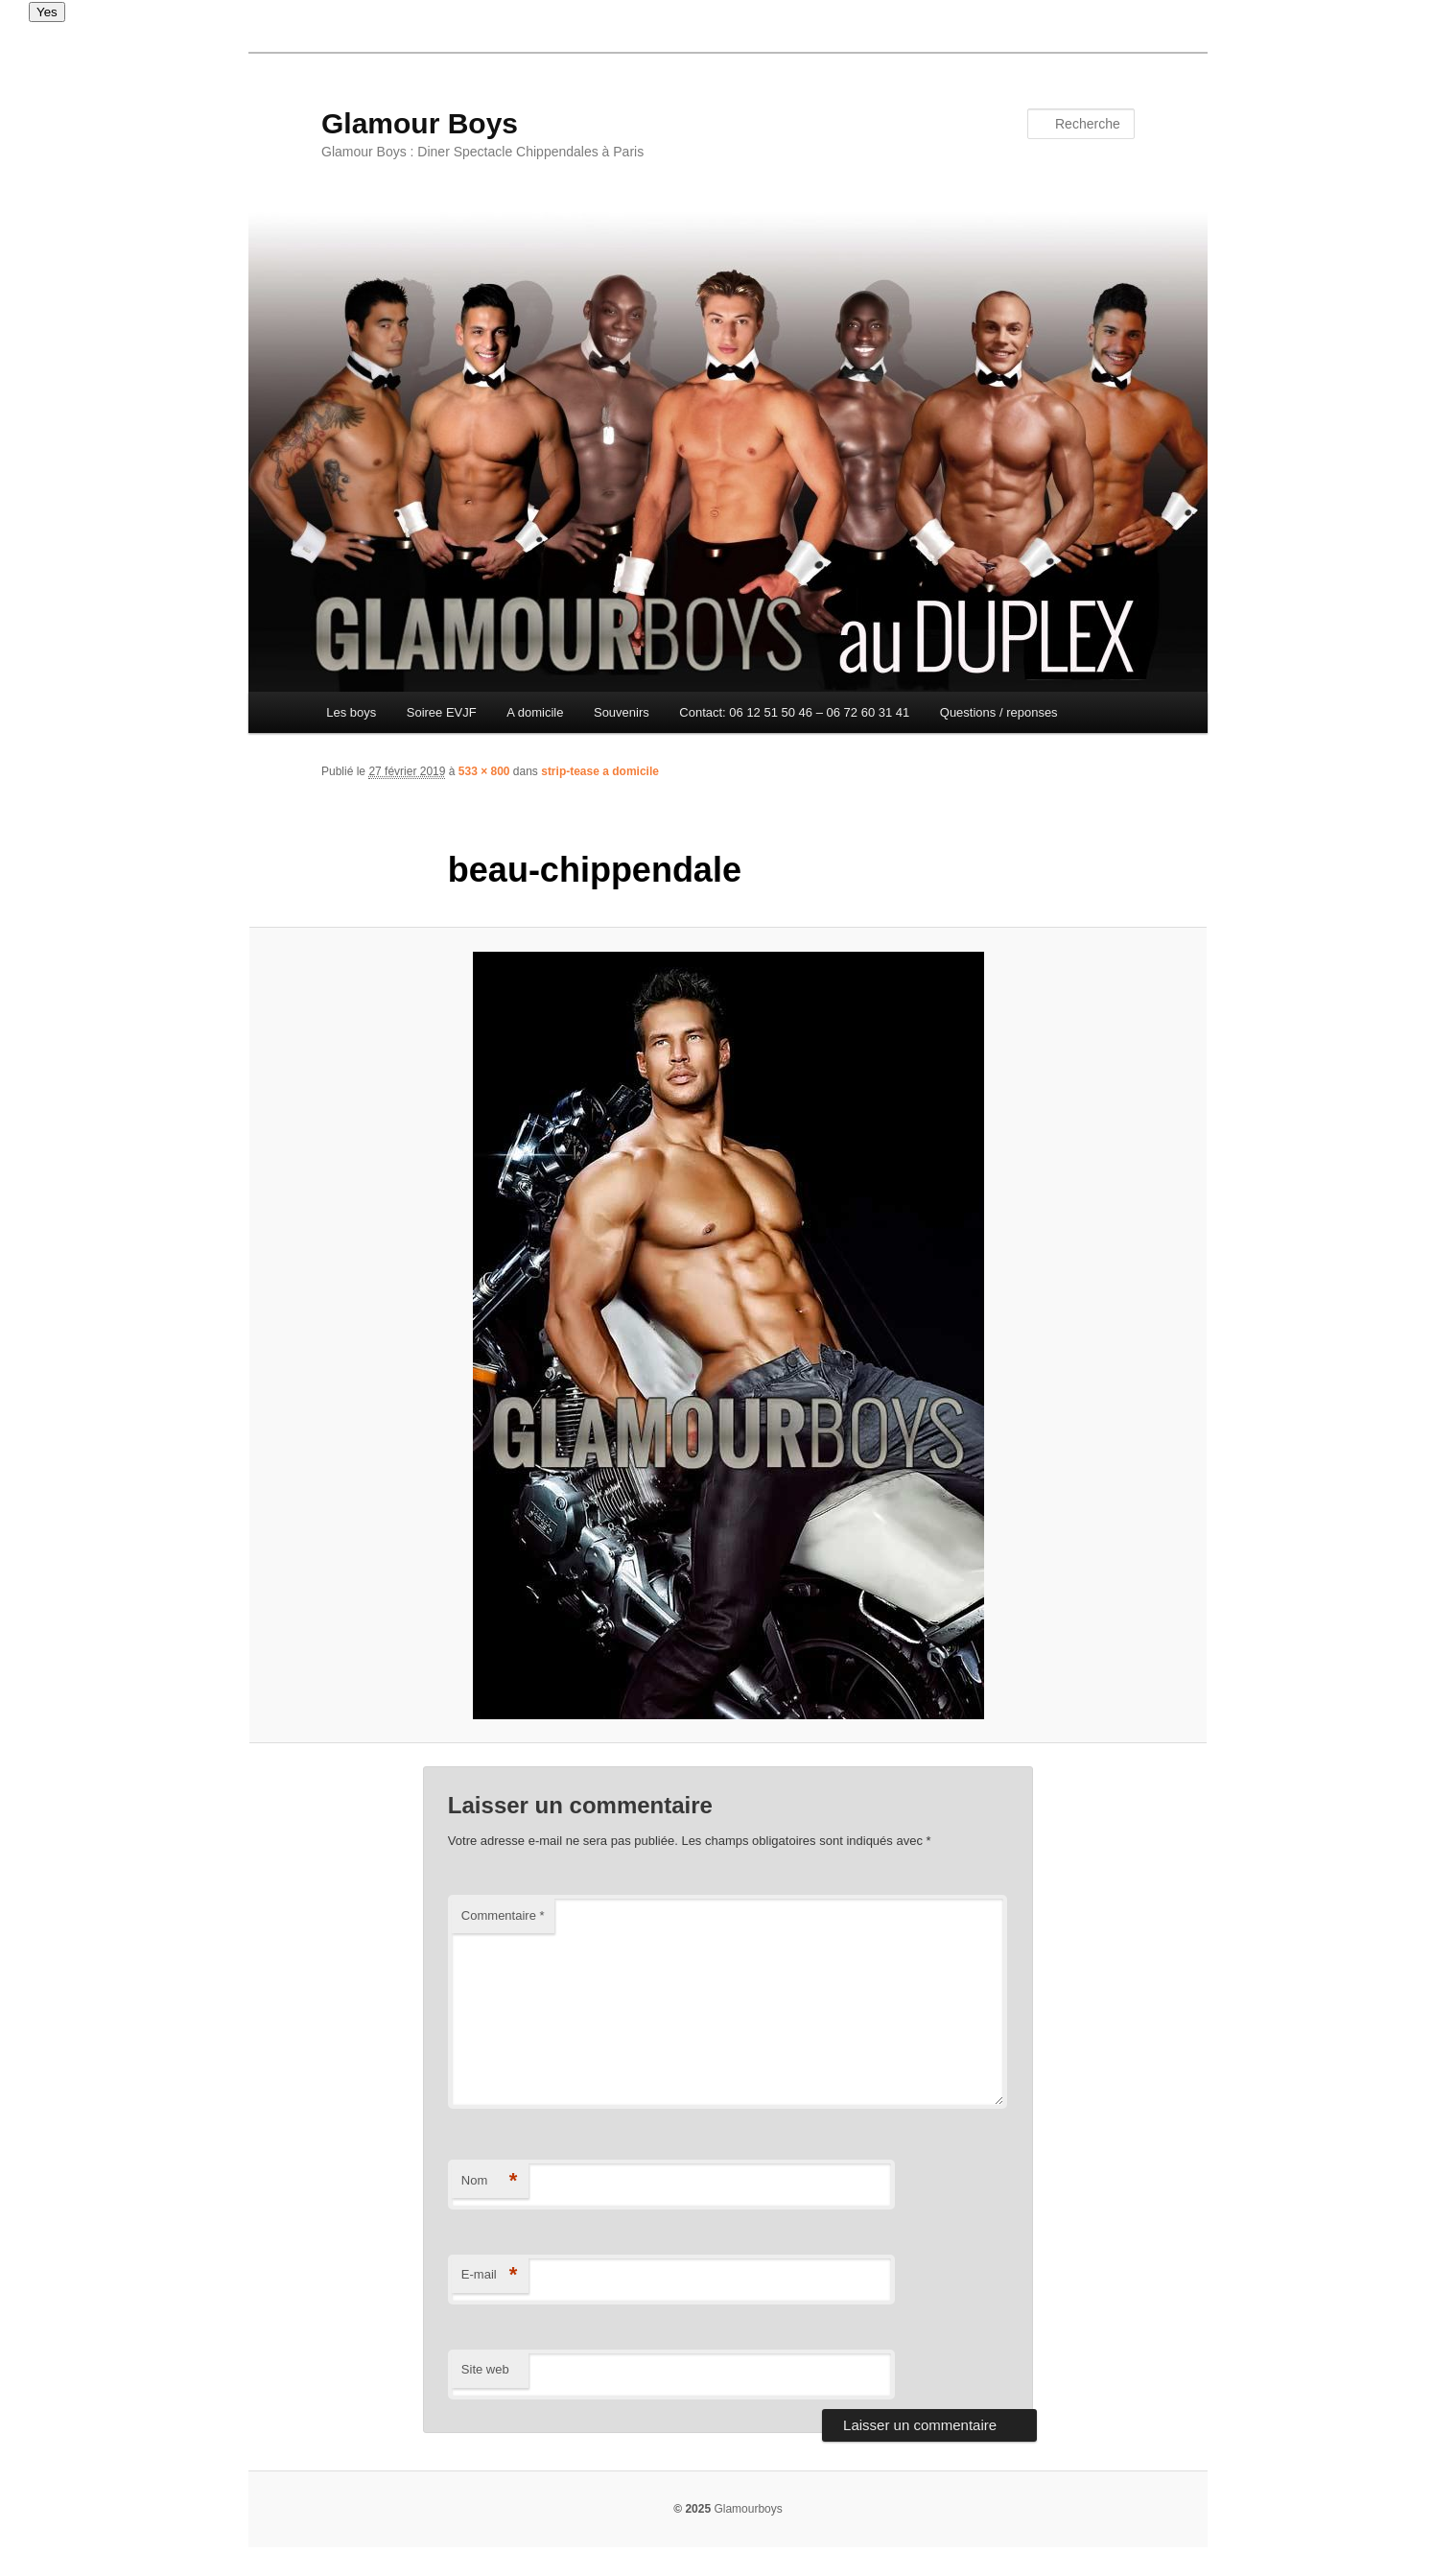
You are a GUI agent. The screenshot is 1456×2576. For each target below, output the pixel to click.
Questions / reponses (999, 712)
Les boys (351, 712)
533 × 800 (484, 771)
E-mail (489, 2275)
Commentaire (503, 1915)
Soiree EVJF (442, 712)
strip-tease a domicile (600, 771)
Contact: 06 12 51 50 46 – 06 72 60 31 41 (794, 712)
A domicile (534, 712)
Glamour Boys (419, 123)
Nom (489, 2181)
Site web (485, 2369)
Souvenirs (621, 712)
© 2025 (692, 2509)
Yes (47, 12)
